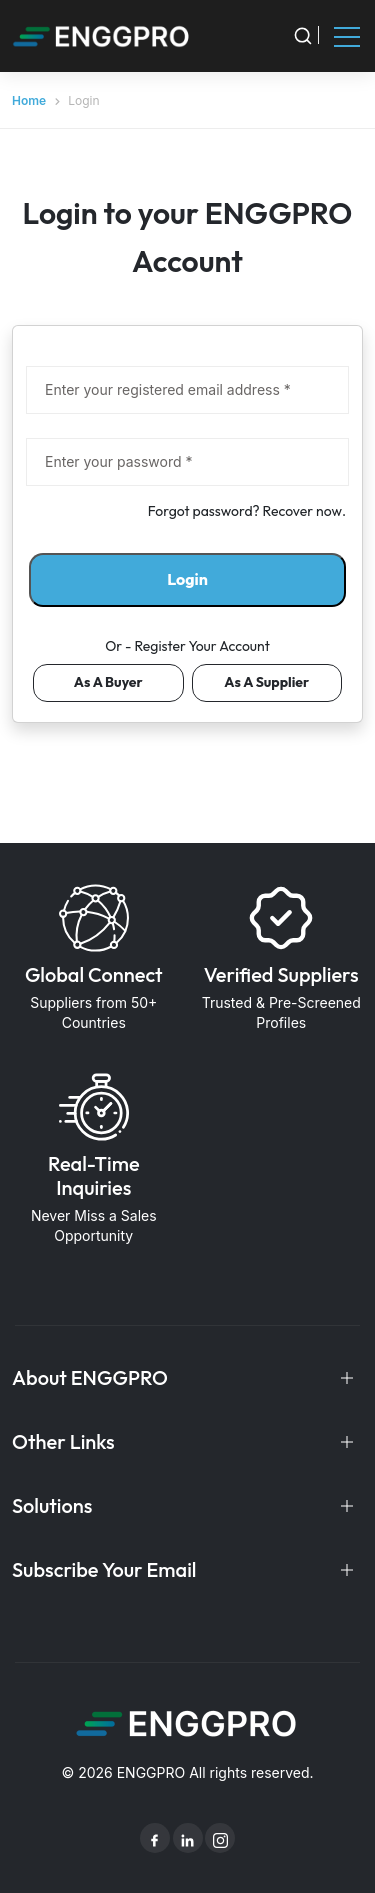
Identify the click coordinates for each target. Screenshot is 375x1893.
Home (29, 100)
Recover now (302, 511)
